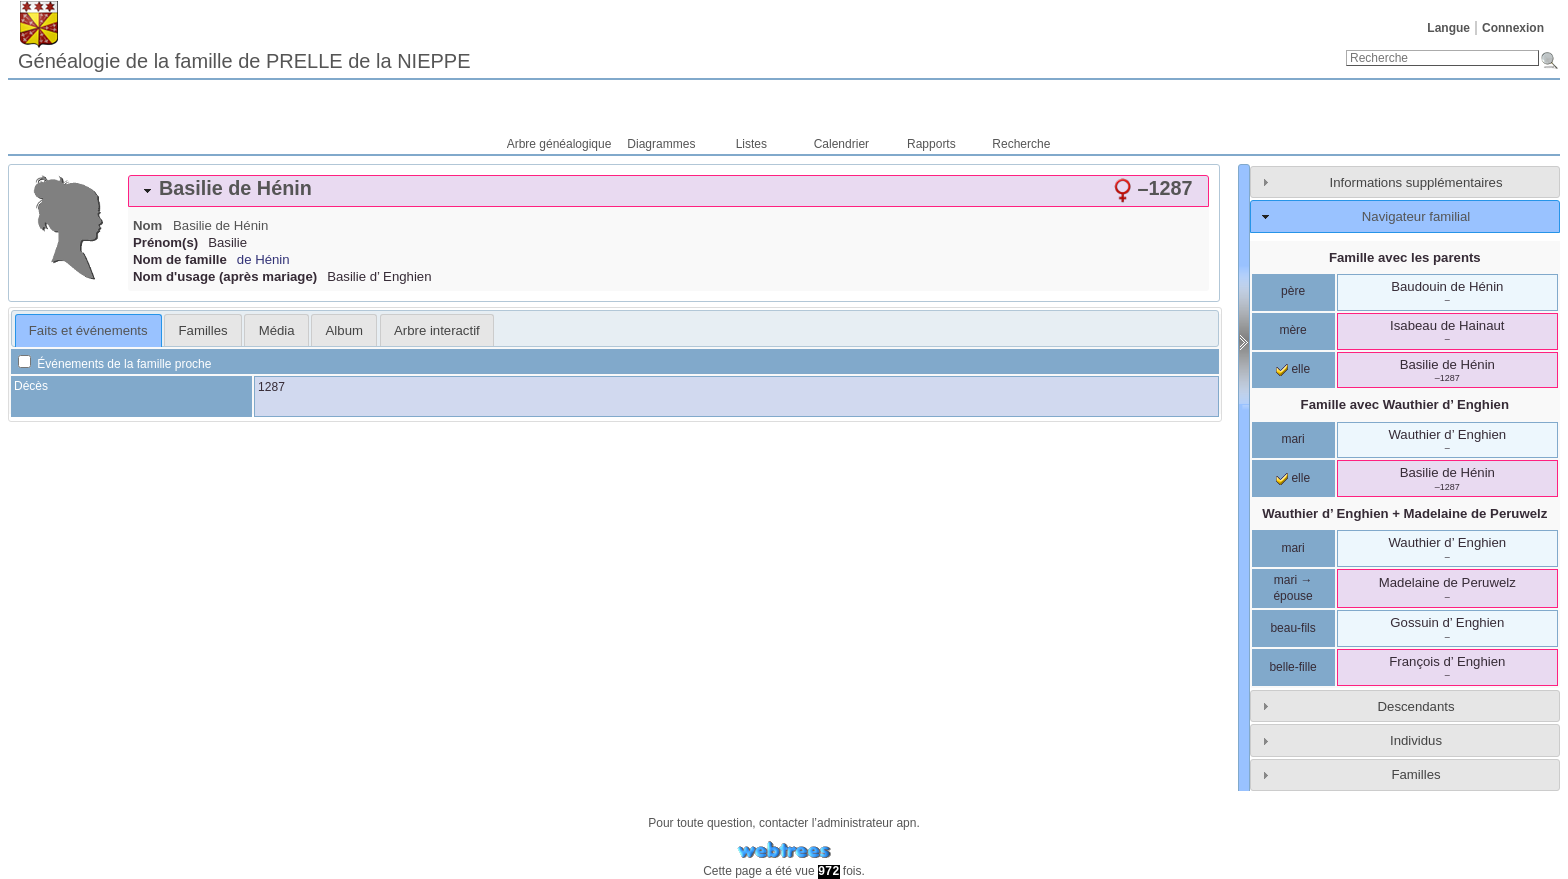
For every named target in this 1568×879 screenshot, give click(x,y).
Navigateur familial (1416, 216)
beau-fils (1292, 628)
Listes (751, 144)
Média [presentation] (277, 330)
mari (1292, 439)
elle (1293, 369)
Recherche (1021, 144)
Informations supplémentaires (1416, 182)
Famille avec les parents (1405, 257)
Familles (1415, 774)
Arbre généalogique (559, 144)
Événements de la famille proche (114, 364)
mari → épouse (1292, 588)
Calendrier (841, 144)
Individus (1416, 740)
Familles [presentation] (203, 330)
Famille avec (1405, 404)
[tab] (668, 191)
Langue (1448, 28)
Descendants (1416, 706)
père (1293, 291)
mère (1292, 330)
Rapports (931, 144)
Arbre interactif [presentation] (437, 330)
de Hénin (263, 259)
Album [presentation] (344, 330)
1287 (271, 387)
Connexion (1513, 28)
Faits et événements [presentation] (88, 330)
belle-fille (1292, 667)
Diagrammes (661, 144)
